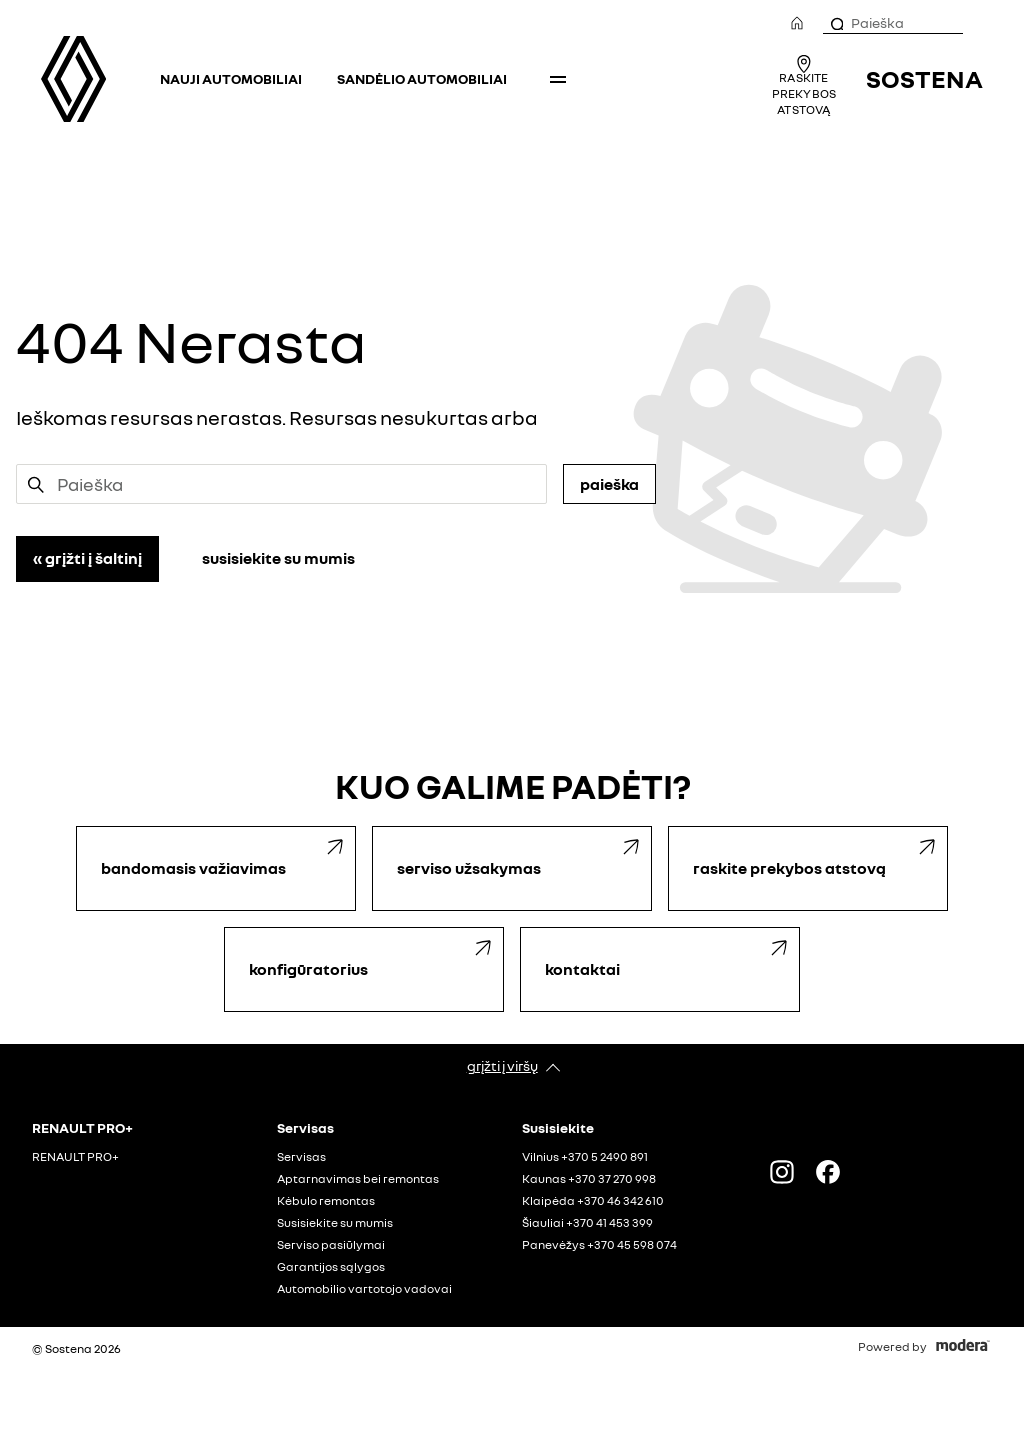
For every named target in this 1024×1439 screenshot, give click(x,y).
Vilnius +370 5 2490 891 (585, 1157)
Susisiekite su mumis (278, 558)
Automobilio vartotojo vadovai (364, 1289)
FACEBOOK (828, 1172)
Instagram (782, 1172)
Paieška (609, 484)
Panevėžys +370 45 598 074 (599, 1245)
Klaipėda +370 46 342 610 (593, 1201)
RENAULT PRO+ (75, 1157)
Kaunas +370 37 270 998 (589, 1179)
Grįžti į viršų (502, 1065)
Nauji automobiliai (231, 78)
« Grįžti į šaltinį (87, 558)
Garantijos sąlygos (331, 1267)
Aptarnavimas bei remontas (358, 1179)
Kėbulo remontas (326, 1201)
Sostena (924, 78)
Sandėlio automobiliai (422, 78)
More (558, 79)
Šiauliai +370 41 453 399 (587, 1223)
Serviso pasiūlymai (331, 1245)
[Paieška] (836, 23)
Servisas (301, 1157)
